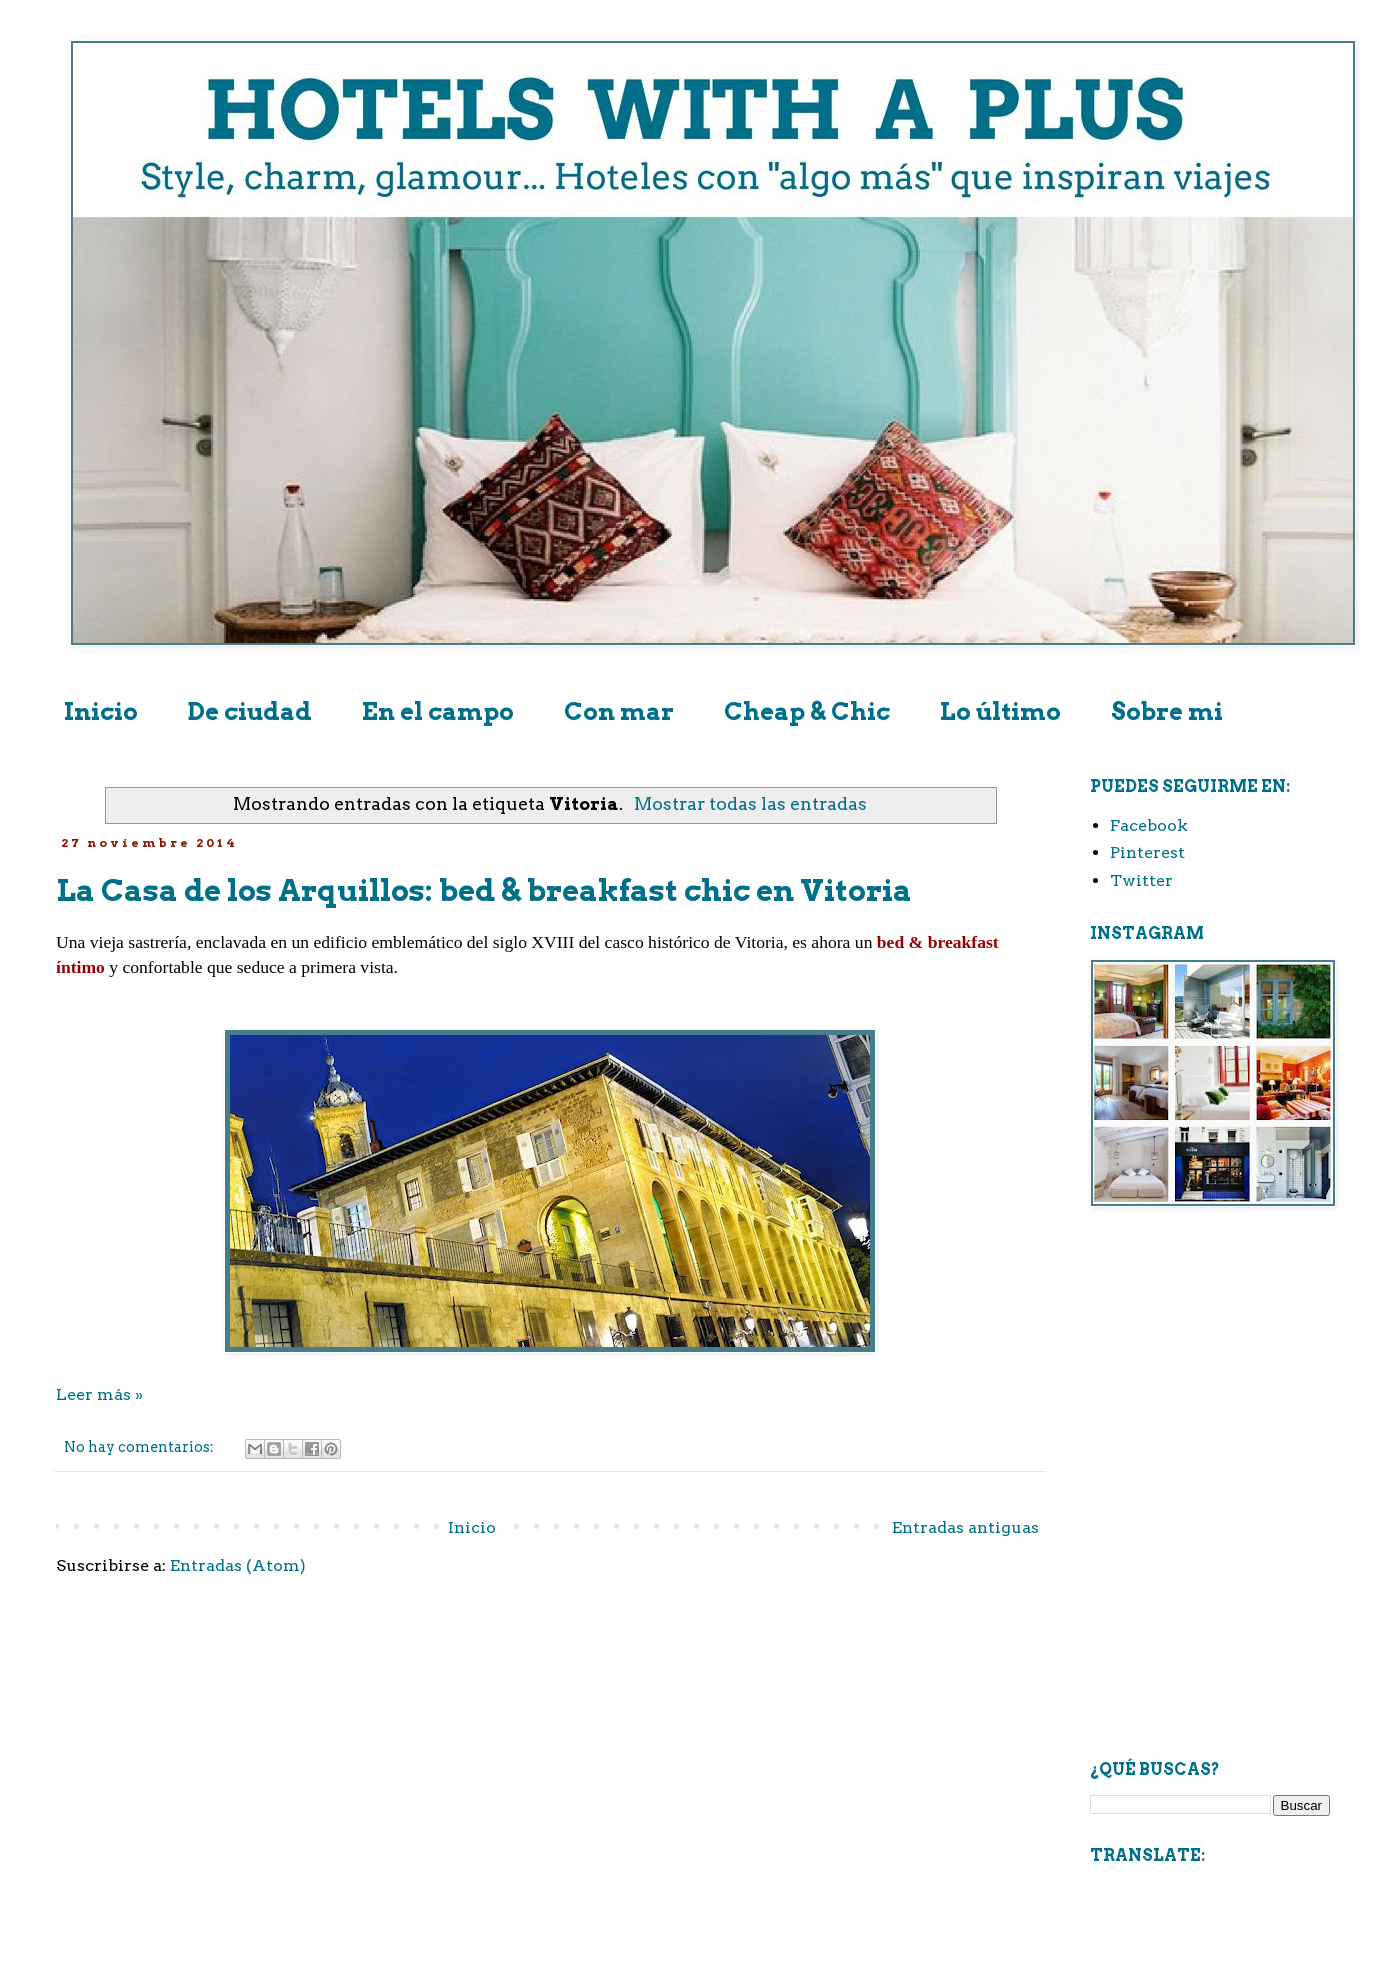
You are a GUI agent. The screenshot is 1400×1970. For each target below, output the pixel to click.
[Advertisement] (1210, 1343)
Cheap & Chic (807, 711)
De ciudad (250, 711)
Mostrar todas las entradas (750, 803)
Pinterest (1147, 852)
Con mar (619, 711)
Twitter (1141, 880)
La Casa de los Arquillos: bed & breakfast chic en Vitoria (484, 890)
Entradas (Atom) (238, 1565)
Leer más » (99, 1394)
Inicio (101, 711)
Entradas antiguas (965, 1527)
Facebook (1149, 825)
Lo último (1000, 711)
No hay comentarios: (140, 1447)
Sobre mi (1167, 711)
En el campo (438, 711)
